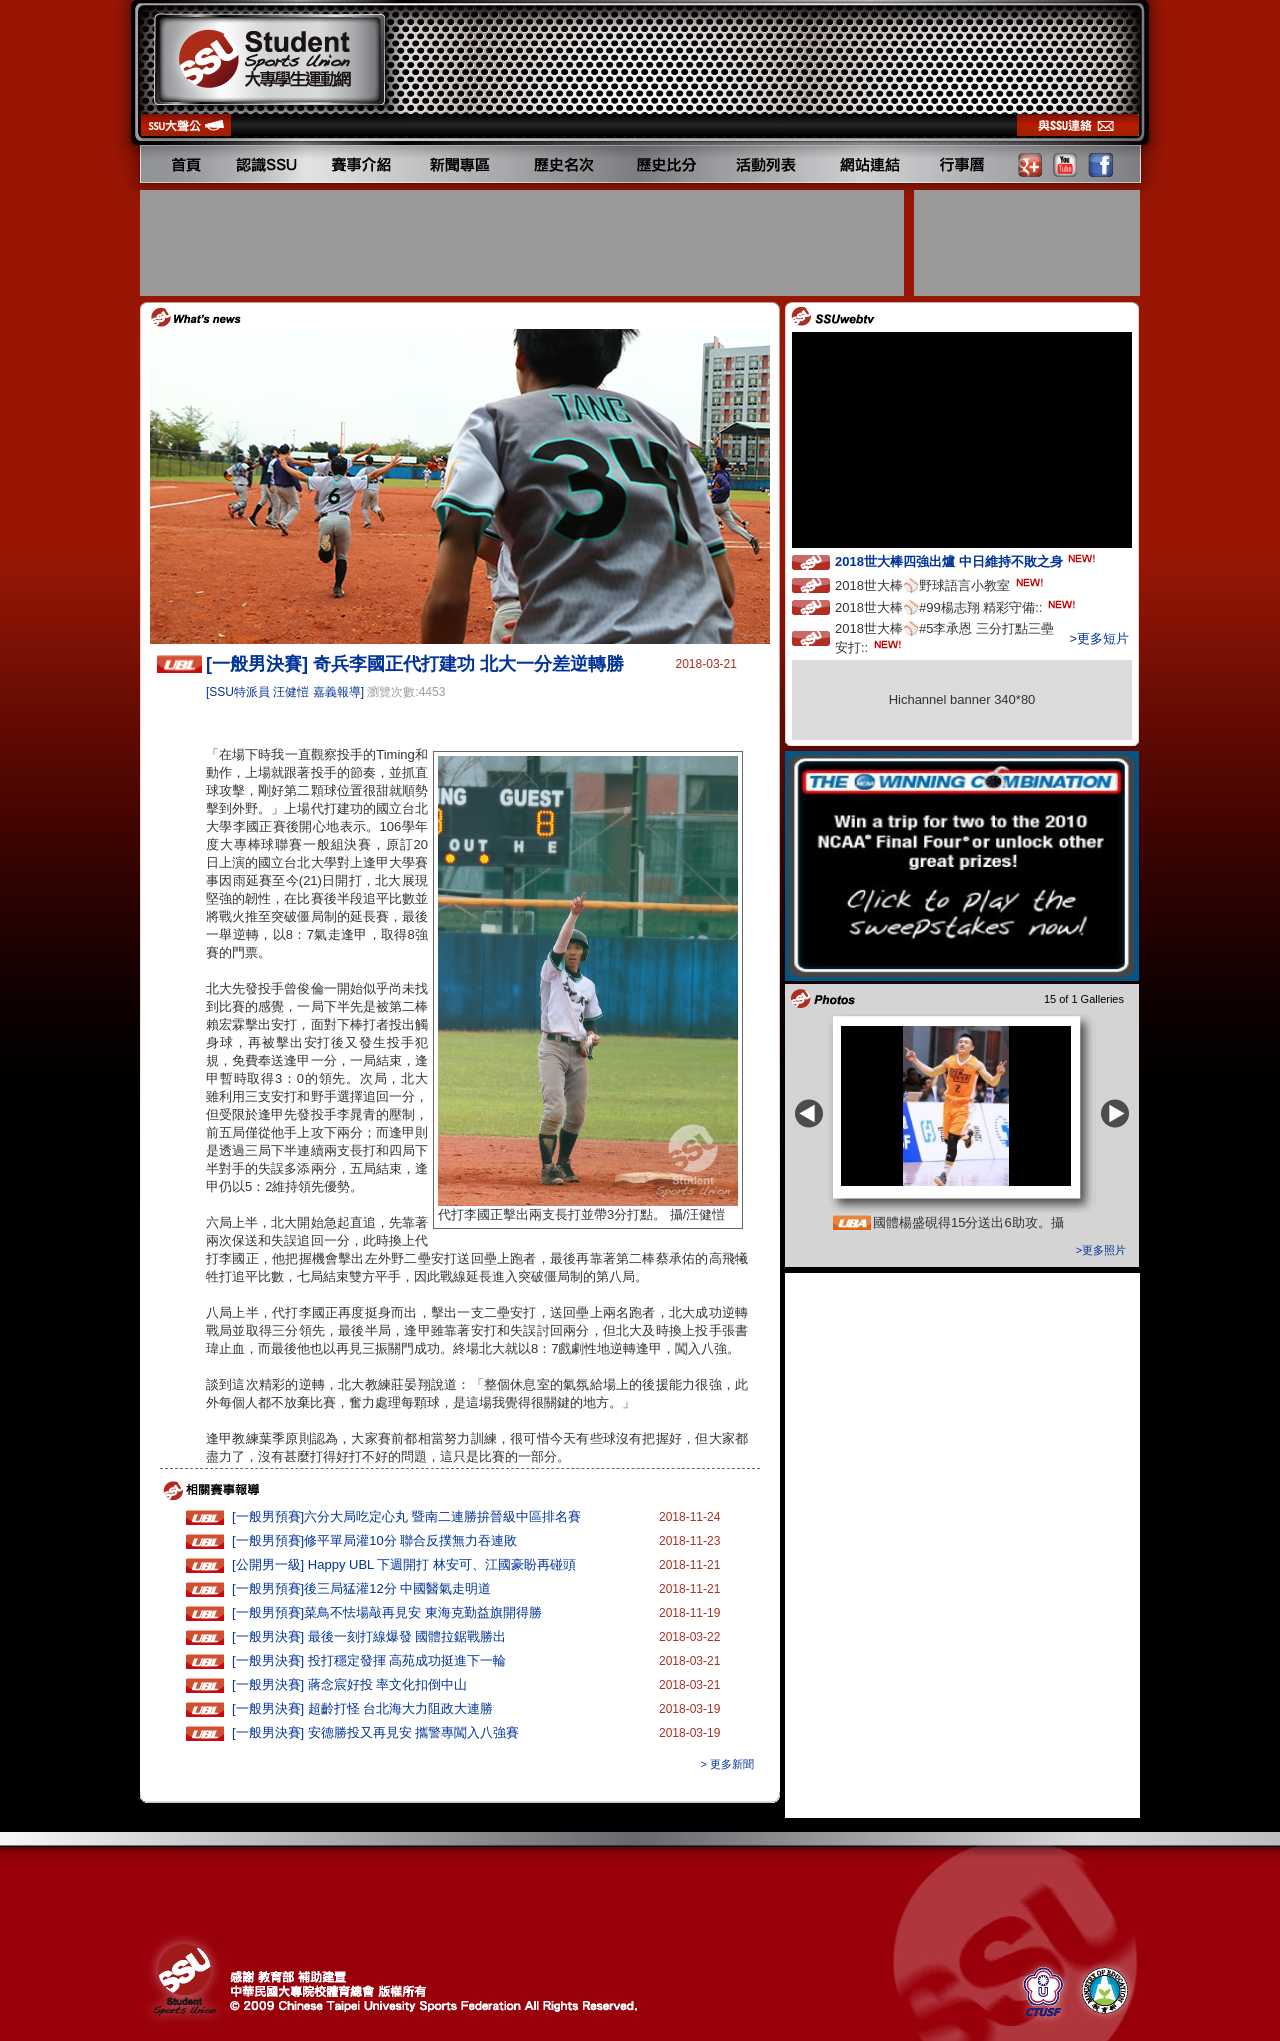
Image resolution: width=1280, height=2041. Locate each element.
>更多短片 (1099, 638)
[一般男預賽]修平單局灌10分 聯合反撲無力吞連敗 (374, 1540)
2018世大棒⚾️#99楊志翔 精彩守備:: (957, 606)
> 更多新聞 (727, 1764)
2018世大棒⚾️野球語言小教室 (941, 584)
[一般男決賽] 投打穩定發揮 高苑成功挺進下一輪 (369, 1660)
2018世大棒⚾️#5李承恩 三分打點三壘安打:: (944, 638)
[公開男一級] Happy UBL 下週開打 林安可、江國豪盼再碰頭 (404, 1564)
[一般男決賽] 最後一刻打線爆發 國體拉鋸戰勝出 (369, 1636)
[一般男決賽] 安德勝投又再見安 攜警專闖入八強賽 (375, 1732)
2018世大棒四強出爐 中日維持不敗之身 (967, 560)
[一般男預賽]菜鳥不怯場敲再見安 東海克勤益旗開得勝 (387, 1612)
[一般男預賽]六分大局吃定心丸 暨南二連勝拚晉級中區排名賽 (406, 1516)
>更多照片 (1101, 1250)
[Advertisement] (524, 243)
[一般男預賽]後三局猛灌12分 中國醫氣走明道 (361, 1588)
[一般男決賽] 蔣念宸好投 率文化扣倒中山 (349, 1684)
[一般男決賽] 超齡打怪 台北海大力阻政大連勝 (362, 1708)
